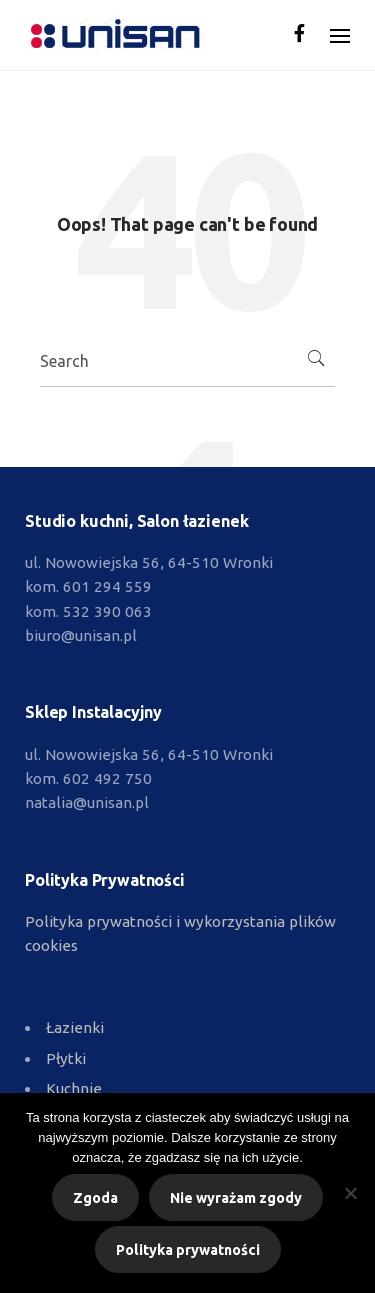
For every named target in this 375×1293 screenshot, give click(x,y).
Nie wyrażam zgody (236, 1198)
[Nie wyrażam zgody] (350, 1193)
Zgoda (95, 1198)
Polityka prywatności (188, 1250)
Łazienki (75, 1027)
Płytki (66, 1058)
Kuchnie (74, 1088)
